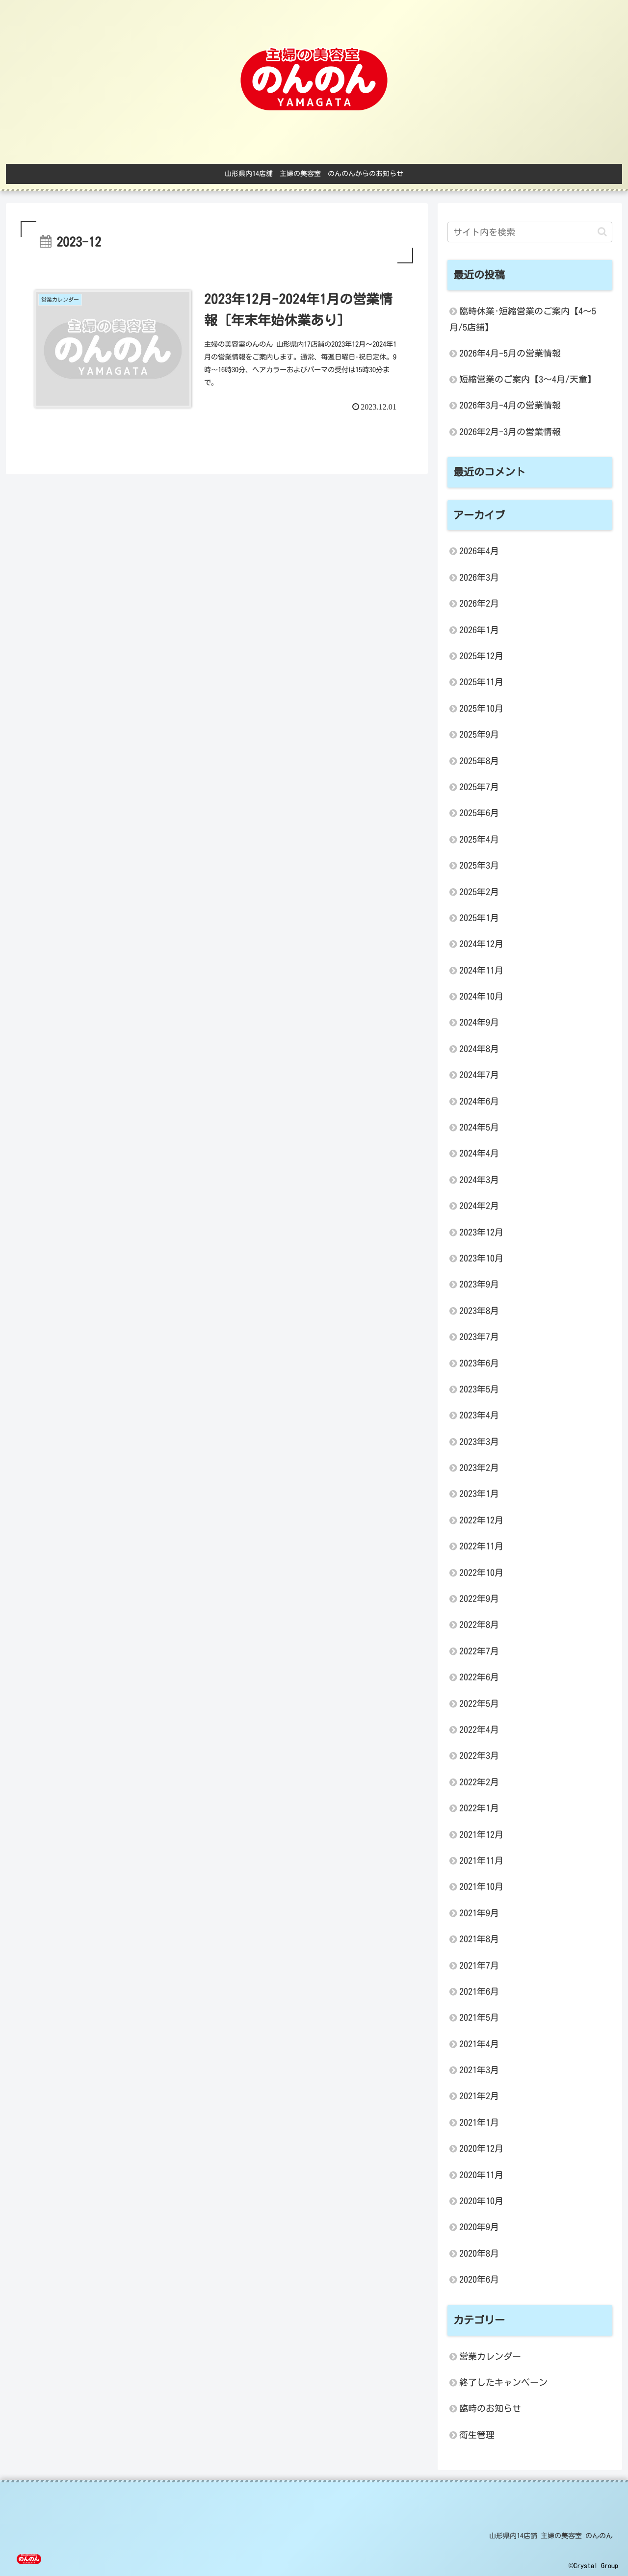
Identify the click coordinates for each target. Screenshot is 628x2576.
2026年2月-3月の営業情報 (510, 431)
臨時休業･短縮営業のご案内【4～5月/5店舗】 (522, 319)
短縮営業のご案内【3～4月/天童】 (527, 379)
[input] (529, 232)
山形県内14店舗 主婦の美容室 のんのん (551, 2535)
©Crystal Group (593, 2565)
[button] (602, 231)
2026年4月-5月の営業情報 (510, 353)
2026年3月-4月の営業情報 (510, 405)
